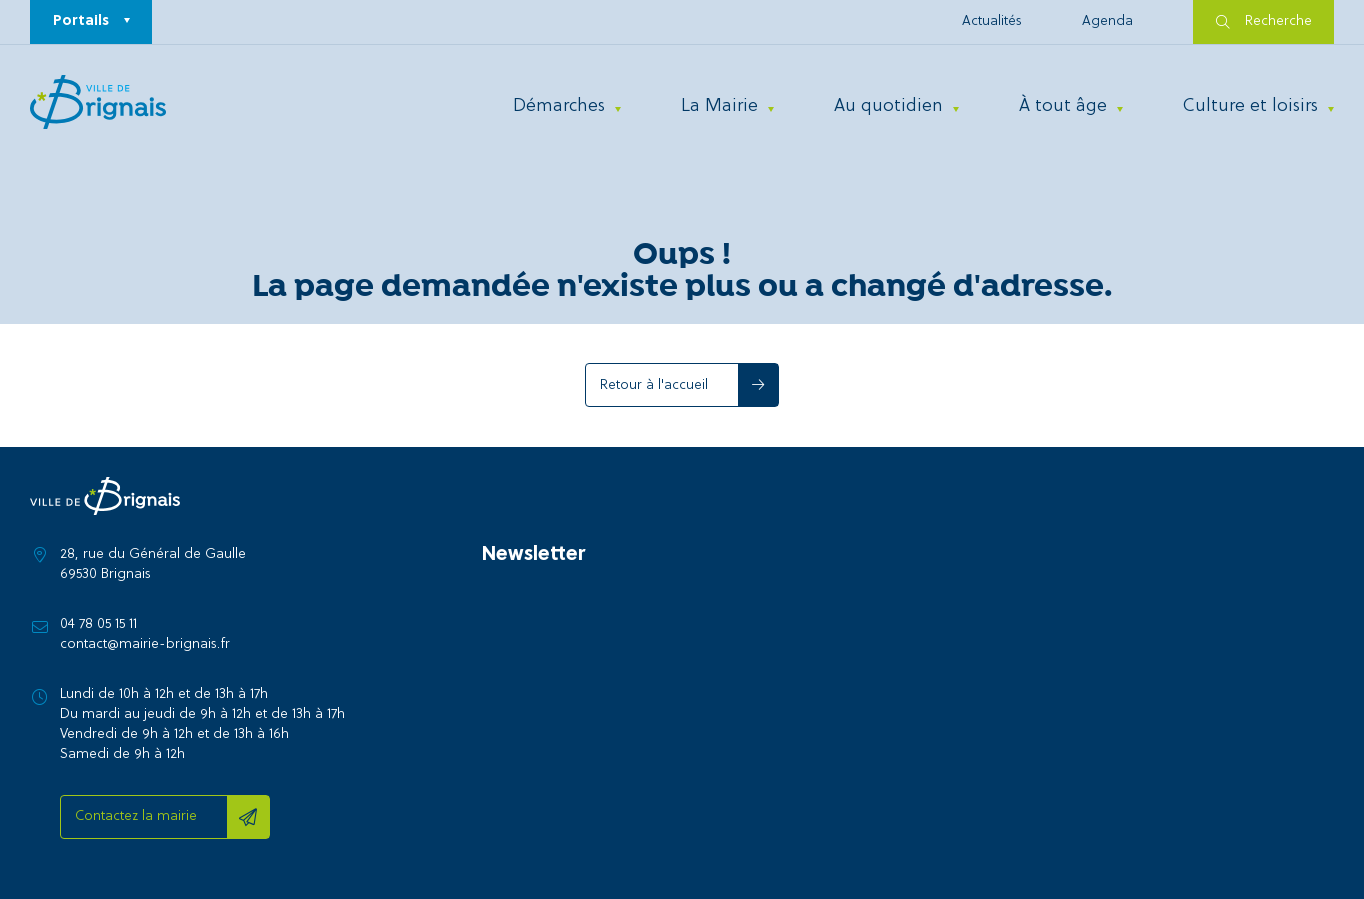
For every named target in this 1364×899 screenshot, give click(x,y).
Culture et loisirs (1250, 106)
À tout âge (1063, 106)
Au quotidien (888, 106)
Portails (81, 21)
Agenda (1107, 22)
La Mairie (719, 106)
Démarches (559, 106)
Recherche (1264, 21)
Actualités (992, 22)
